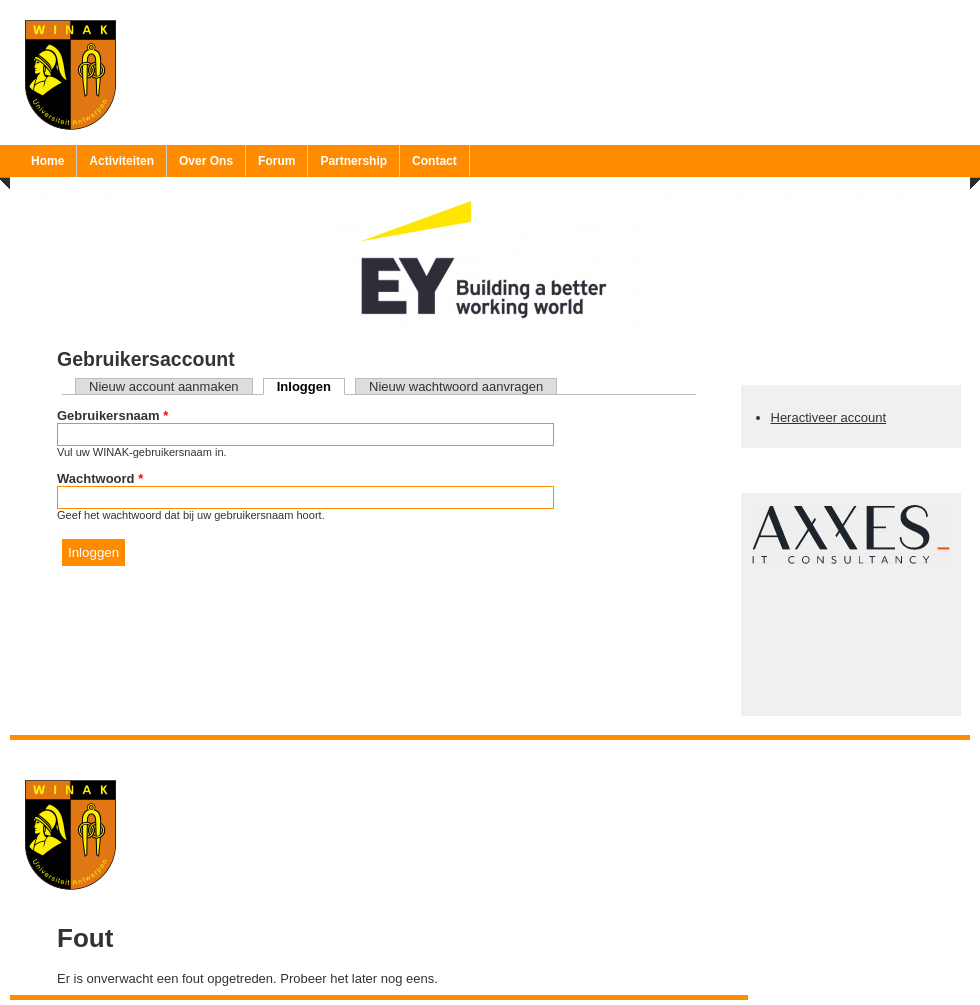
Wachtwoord (100, 478)
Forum (276, 161)
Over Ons (206, 161)
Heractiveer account (829, 417)
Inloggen (311, 386)
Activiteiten (121, 161)
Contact (434, 161)
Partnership (353, 161)
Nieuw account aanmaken (164, 386)
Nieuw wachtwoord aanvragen (456, 386)
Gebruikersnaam (112, 415)
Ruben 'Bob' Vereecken (510, 752)
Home (47, 161)
